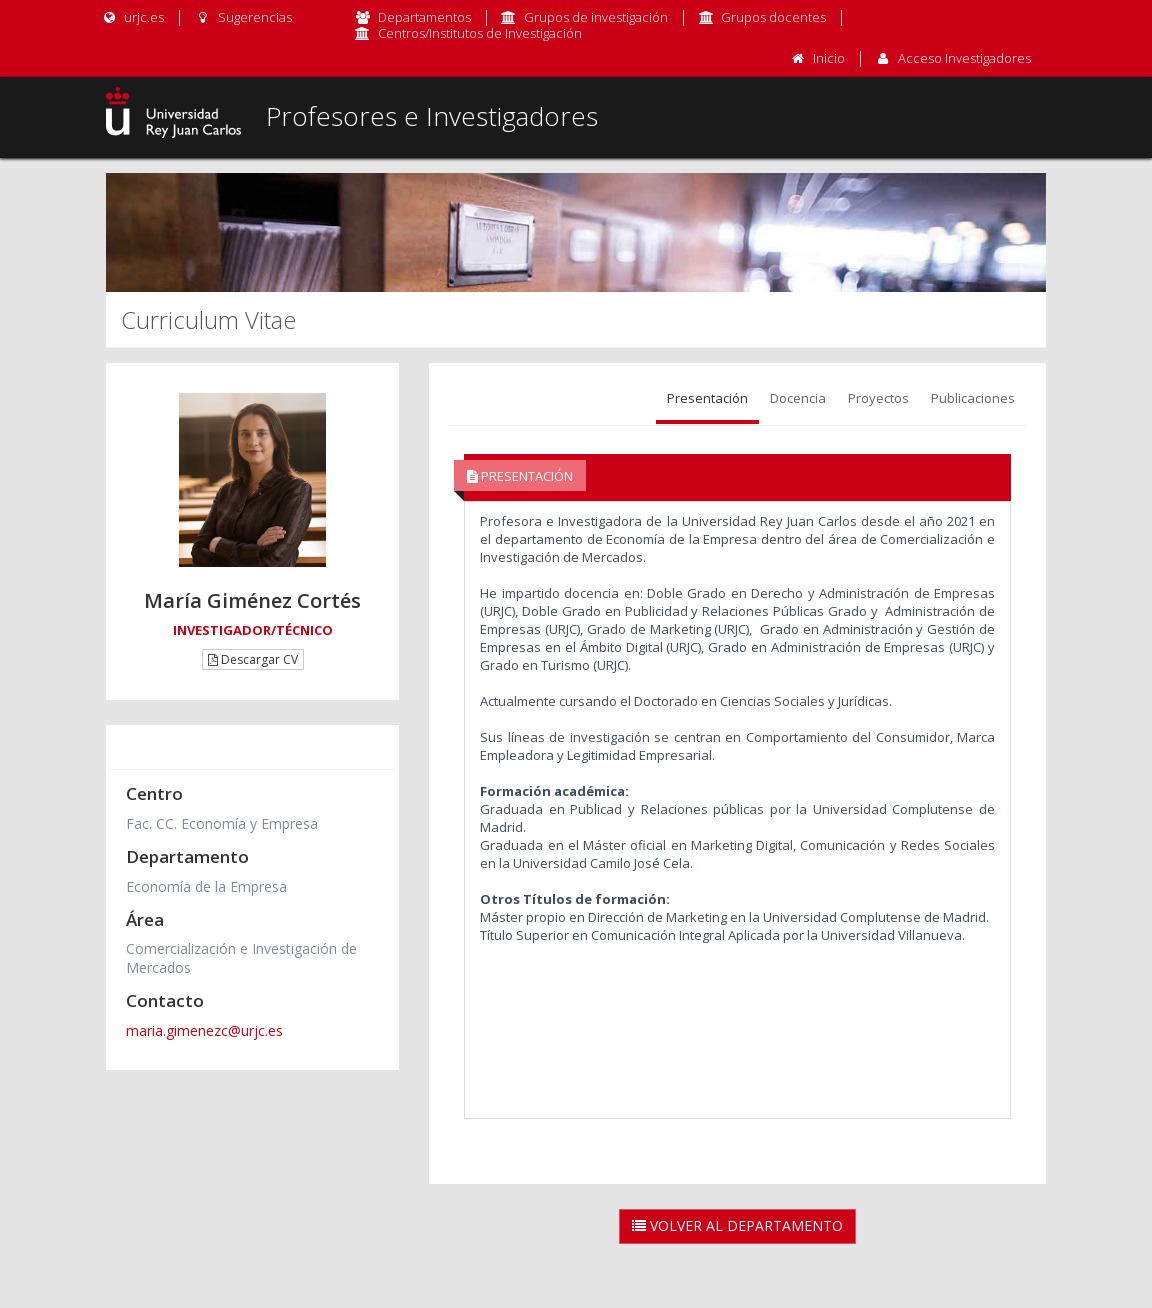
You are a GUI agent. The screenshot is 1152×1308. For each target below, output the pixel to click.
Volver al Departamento (737, 1225)
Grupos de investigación (596, 17)
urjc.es (132, 17)
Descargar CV (253, 659)
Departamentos (424, 17)
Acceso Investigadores (964, 58)
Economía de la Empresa (206, 886)
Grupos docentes (773, 17)
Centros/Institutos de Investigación (480, 33)
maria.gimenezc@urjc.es (204, 1030)
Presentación (707, 398)
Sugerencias (242, 17)
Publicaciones (973, 398)
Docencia (798, 398)
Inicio (829, 58)
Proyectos (878, 398)
